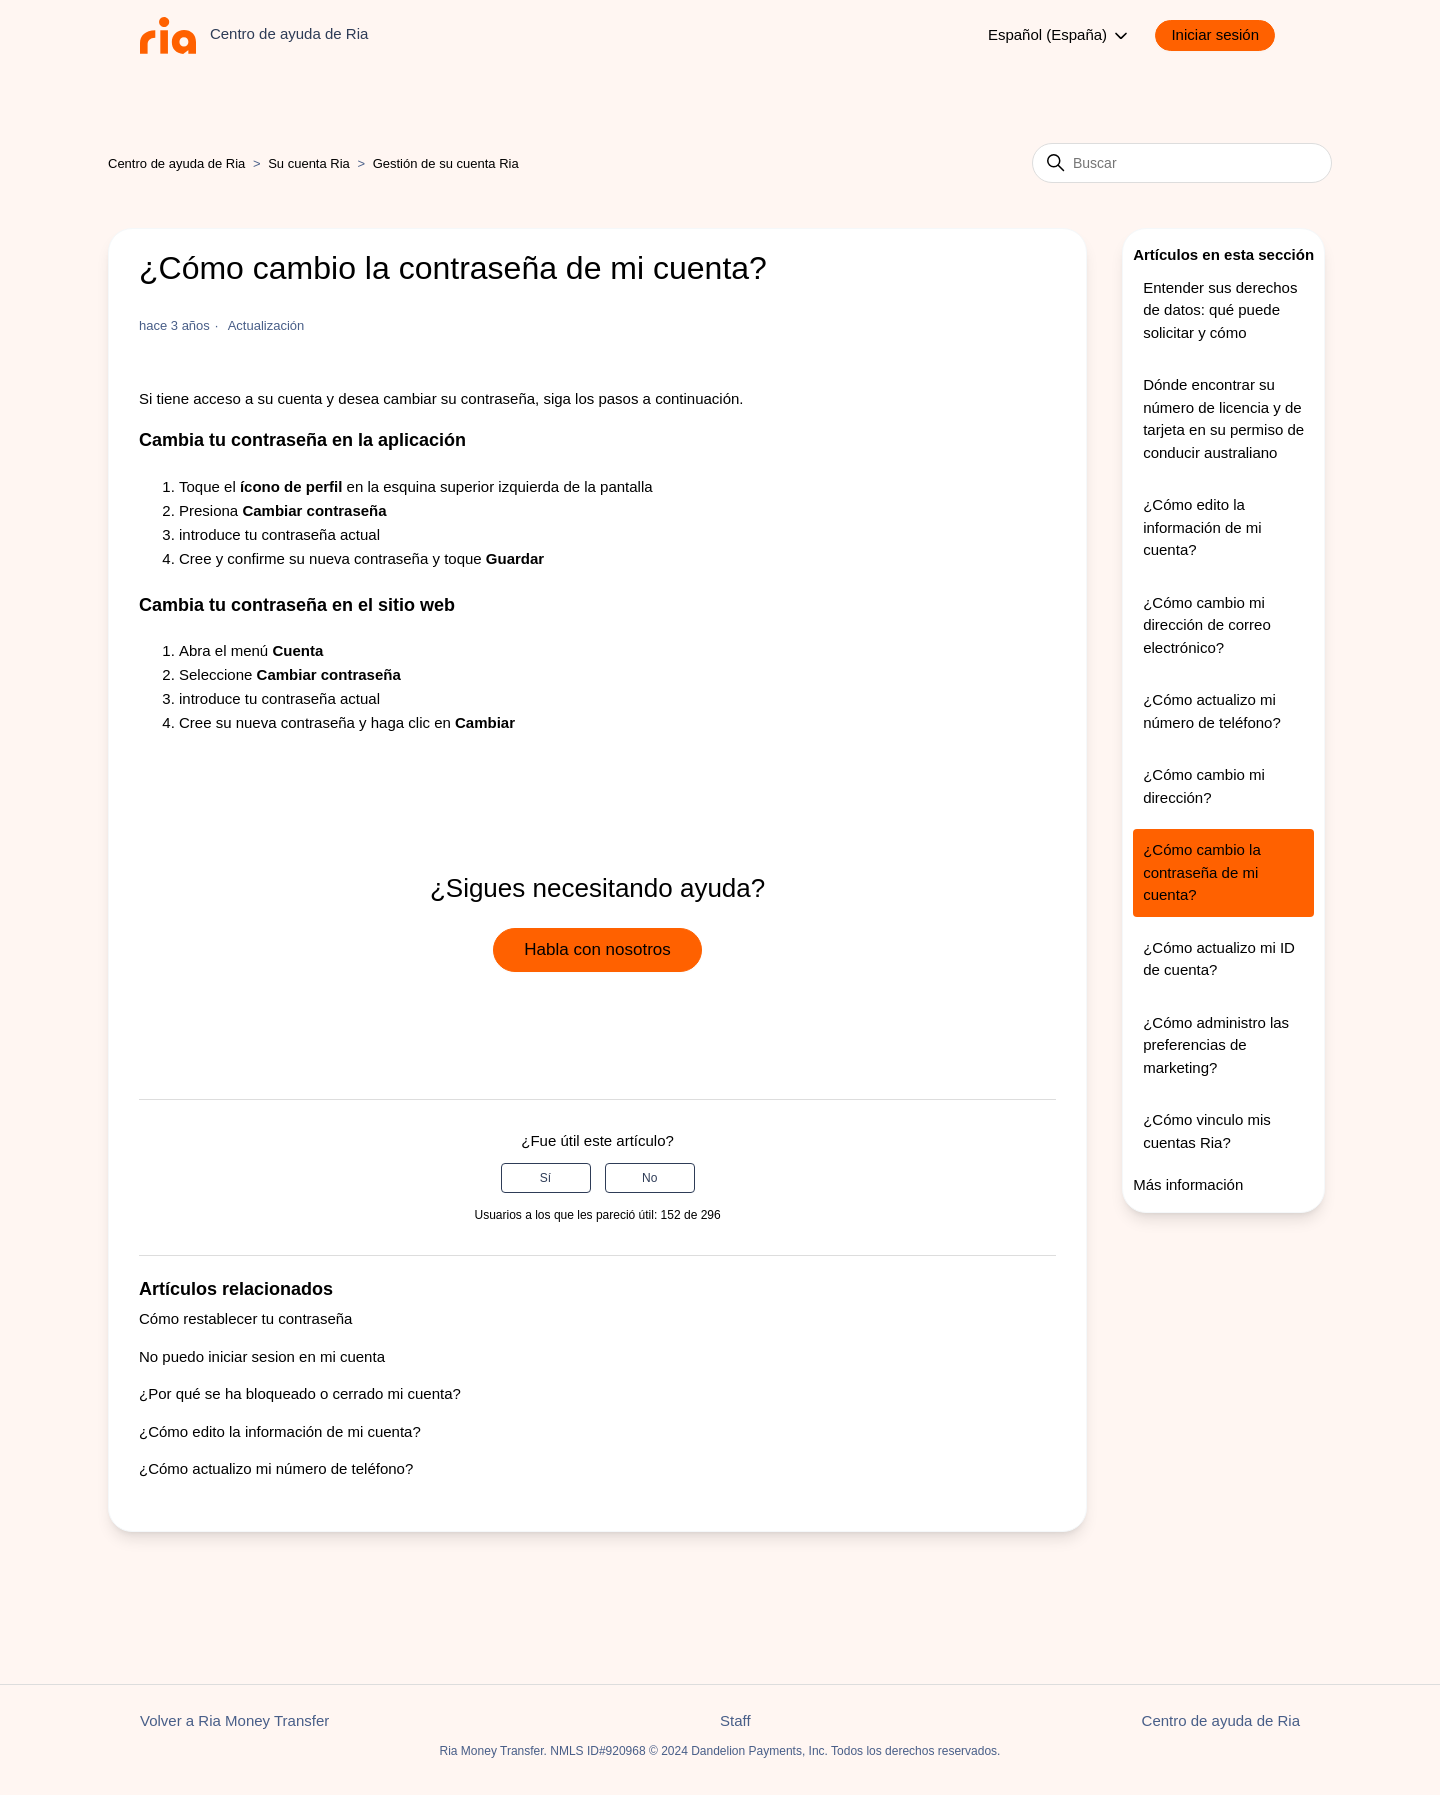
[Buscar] (1182, 163)
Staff (735, 1720)
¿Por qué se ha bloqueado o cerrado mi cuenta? (300, 1393)
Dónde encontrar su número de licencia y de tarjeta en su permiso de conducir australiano (1223, 418)
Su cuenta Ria (310, 163)
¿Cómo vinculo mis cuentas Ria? (1207, 1131)
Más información (1188, 1184)
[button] (1225, 35)
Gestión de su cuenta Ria (446, 163)
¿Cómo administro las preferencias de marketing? (1216, 1045)
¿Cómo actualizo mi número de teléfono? (276, 1468)
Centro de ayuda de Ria (176, 163)
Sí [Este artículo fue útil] (545, 1178)
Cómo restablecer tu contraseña (245, 1318)
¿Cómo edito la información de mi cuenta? (280, 1431)
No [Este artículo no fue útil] (649, 1178)
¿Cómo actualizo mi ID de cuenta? (1219, 959)
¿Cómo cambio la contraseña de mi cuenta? (1202, 872)
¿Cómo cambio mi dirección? (1204, 786)
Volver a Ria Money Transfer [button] (234, 1720)
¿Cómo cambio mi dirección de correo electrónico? (1207, 625)
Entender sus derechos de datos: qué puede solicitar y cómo (1220, 310)
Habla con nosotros (597, 949)
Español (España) (1059, 36)
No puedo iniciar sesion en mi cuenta (262, 1356)
